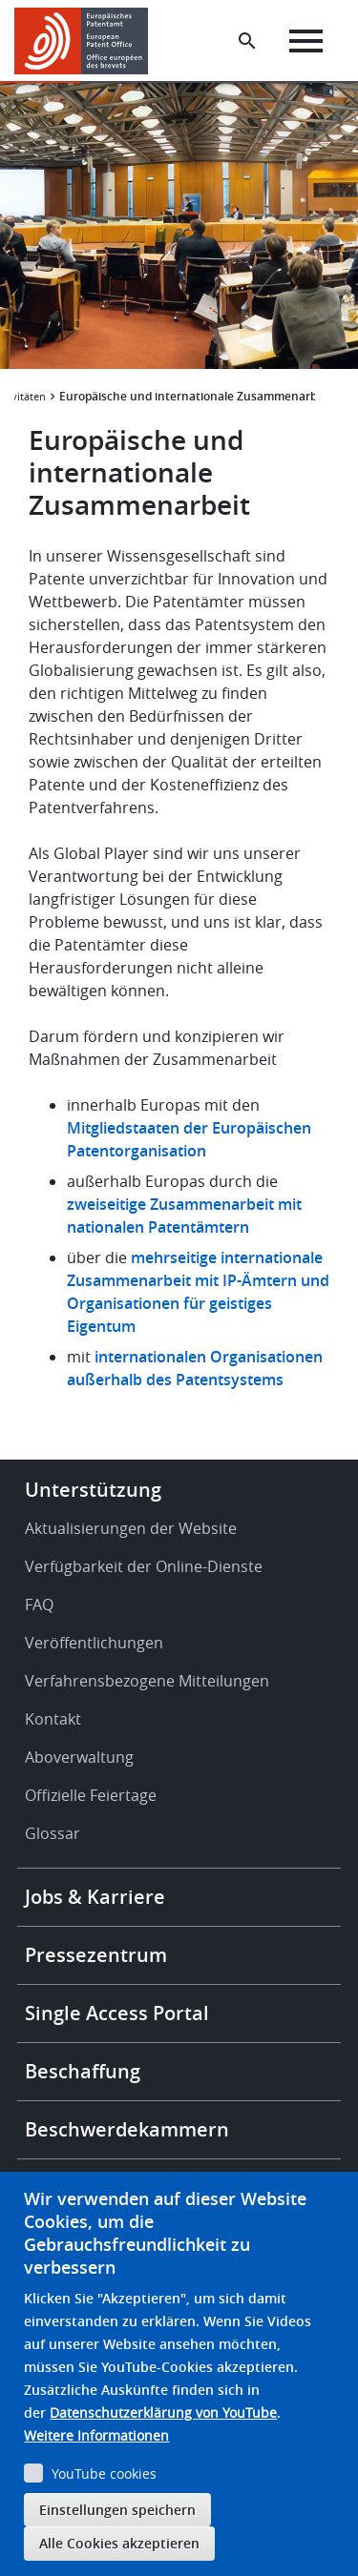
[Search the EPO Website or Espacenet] (247, 41)
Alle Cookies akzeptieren (119, 2543)
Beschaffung (82, 2071)
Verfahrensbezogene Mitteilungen (147, 1680)
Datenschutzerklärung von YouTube (163, 2412)
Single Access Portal (117, 2013)
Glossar (52, 1833)
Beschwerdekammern (127, 2129)
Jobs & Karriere (95, 1897)
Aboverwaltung (79, 1757)
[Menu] (306, 41)
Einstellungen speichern (117, 2510)
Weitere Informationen (96, 2435)
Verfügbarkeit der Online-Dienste (144, 1566)
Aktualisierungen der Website (131, 1528)
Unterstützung (93, 1490)
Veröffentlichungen (94, 1642)
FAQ (39, 1604)
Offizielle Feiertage (91, 1795)
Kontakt (53, 1718)
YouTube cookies (104, 2473)
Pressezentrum (96, 1955)
